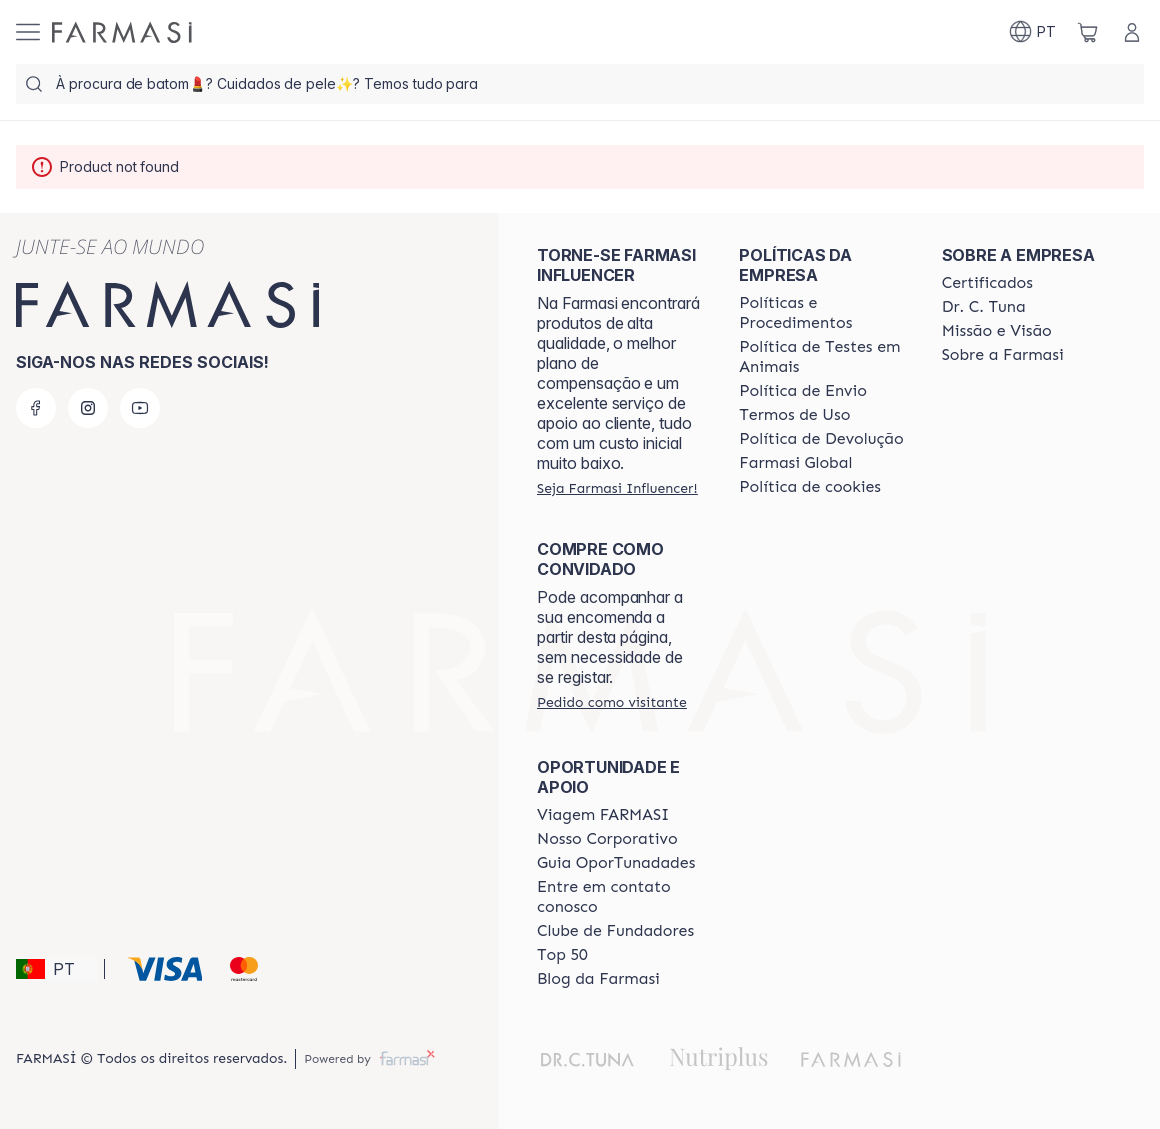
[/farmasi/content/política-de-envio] (794, 415)
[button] (57, 969)
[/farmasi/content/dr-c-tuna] (984, 307)
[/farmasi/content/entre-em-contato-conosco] (620, 897)
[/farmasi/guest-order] (612, 702)
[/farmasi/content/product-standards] (987, 283)
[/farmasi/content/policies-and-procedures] (822, 313)
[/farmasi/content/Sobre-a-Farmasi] (1003, 355)
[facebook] (36, 408)
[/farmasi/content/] (810, 487)
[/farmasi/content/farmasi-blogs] (598, 979)
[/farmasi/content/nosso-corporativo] (607, 839)
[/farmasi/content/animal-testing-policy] (822, 357)
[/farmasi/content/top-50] (562, 955)
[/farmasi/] (122, 32)
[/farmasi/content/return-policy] (821, 439)
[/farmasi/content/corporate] (795, 463)
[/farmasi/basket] (1088, 32)
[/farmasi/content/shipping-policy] (803, 391)
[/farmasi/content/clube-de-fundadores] (615, 931)
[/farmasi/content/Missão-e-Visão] (997, 331)
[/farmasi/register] (617, 488)
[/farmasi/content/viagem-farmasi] (603, 815)
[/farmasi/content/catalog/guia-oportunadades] (616, 863)
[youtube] (140, 408)
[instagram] (88, 408)
